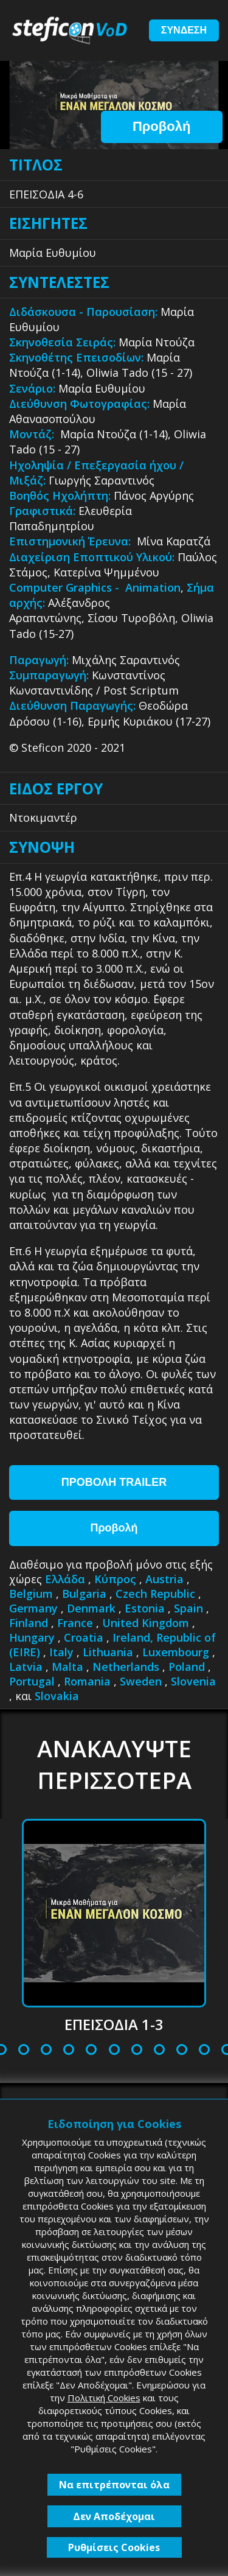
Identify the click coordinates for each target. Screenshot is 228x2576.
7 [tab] (69, 2050)
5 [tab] (24, 2050)
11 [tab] (160, 2050)
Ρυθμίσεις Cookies (114, 2547)
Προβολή (161, 126)
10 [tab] (137, 2050)
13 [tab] (205, 2050)
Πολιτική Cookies (103, 2398)
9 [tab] (114, 2050)
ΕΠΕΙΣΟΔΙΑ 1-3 (114, 2024)
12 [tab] (182, 2050)
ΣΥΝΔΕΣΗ (184, 30)
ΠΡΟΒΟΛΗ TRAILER (114, 1482)
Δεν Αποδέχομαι (114, 2516)
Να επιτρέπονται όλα (114, 2484)
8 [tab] (91, 2050)
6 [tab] (46, 2050)
